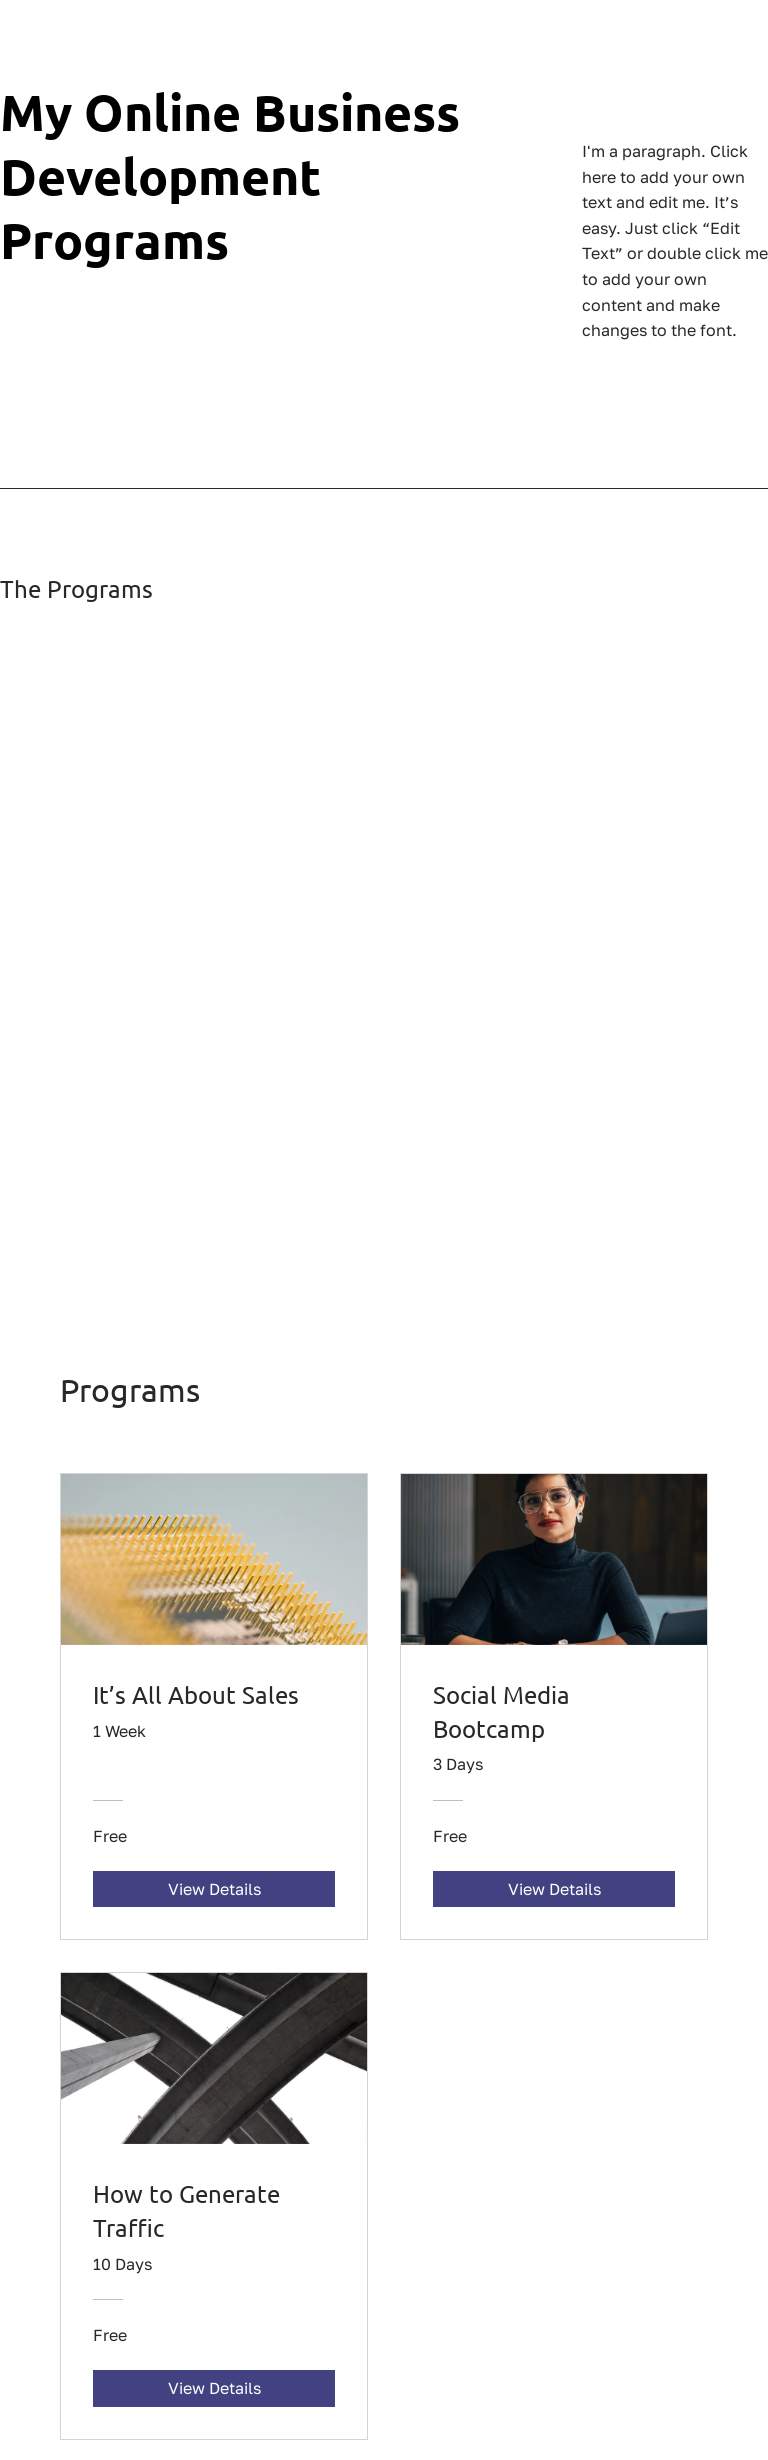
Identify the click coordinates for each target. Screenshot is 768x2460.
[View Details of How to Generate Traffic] (214, 2388)
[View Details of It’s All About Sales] (214, 1889)
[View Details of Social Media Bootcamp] (554, 1889)
